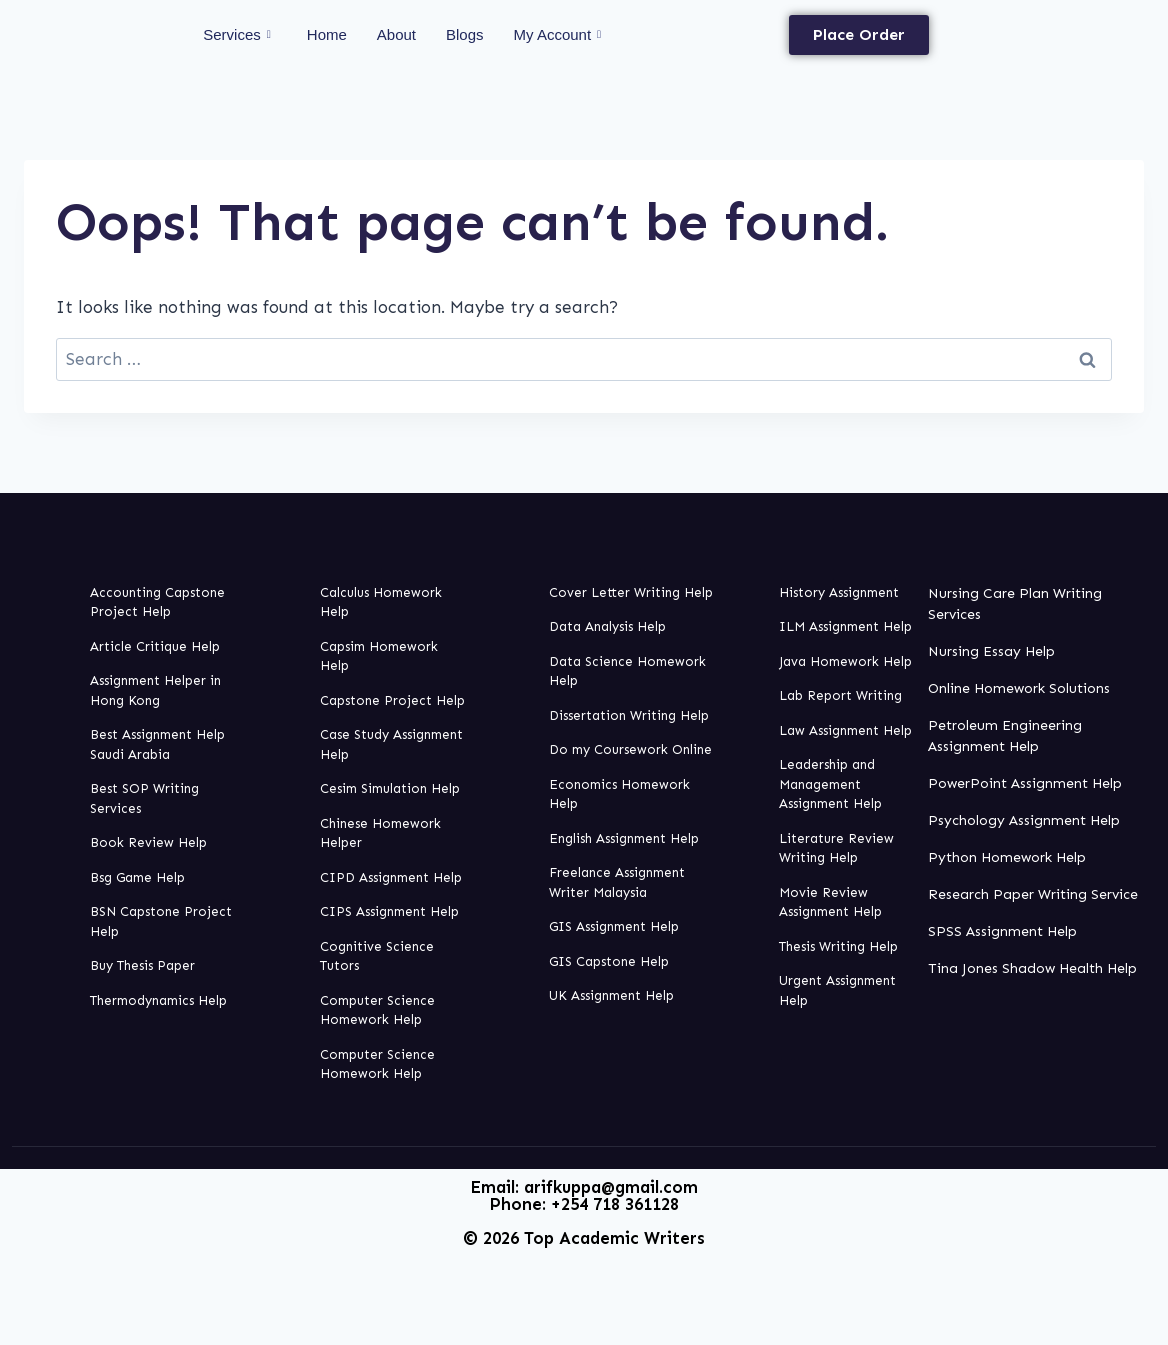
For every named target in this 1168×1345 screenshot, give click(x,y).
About (396, 34)
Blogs (465, 34)
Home (327, 34)
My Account (558, 35)
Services (237, 35)
